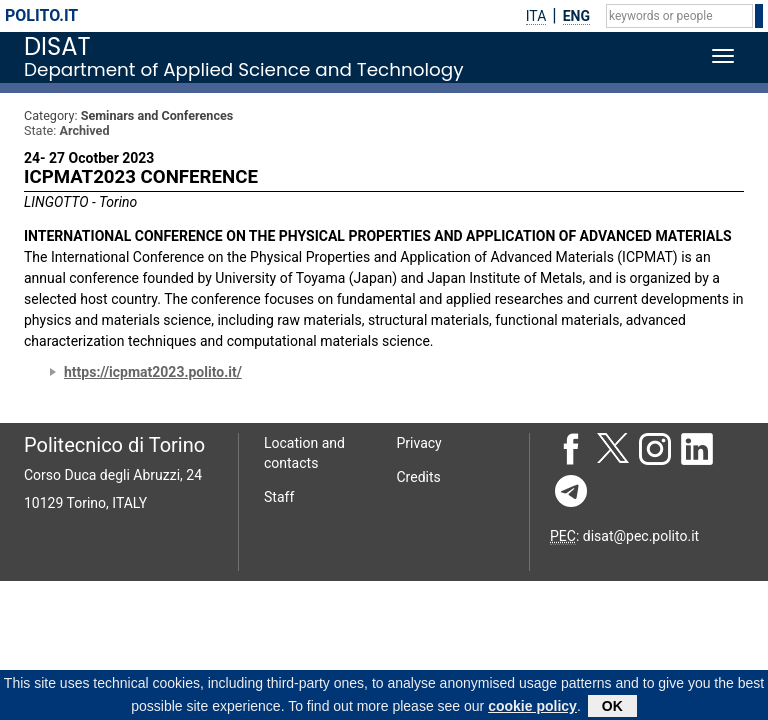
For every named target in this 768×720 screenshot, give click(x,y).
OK (612, 708)
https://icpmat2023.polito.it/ (153, 372)
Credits (419, 477)
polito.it (41, 15)
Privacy (419, 443)
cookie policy (532, 708)
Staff (279, 497)
